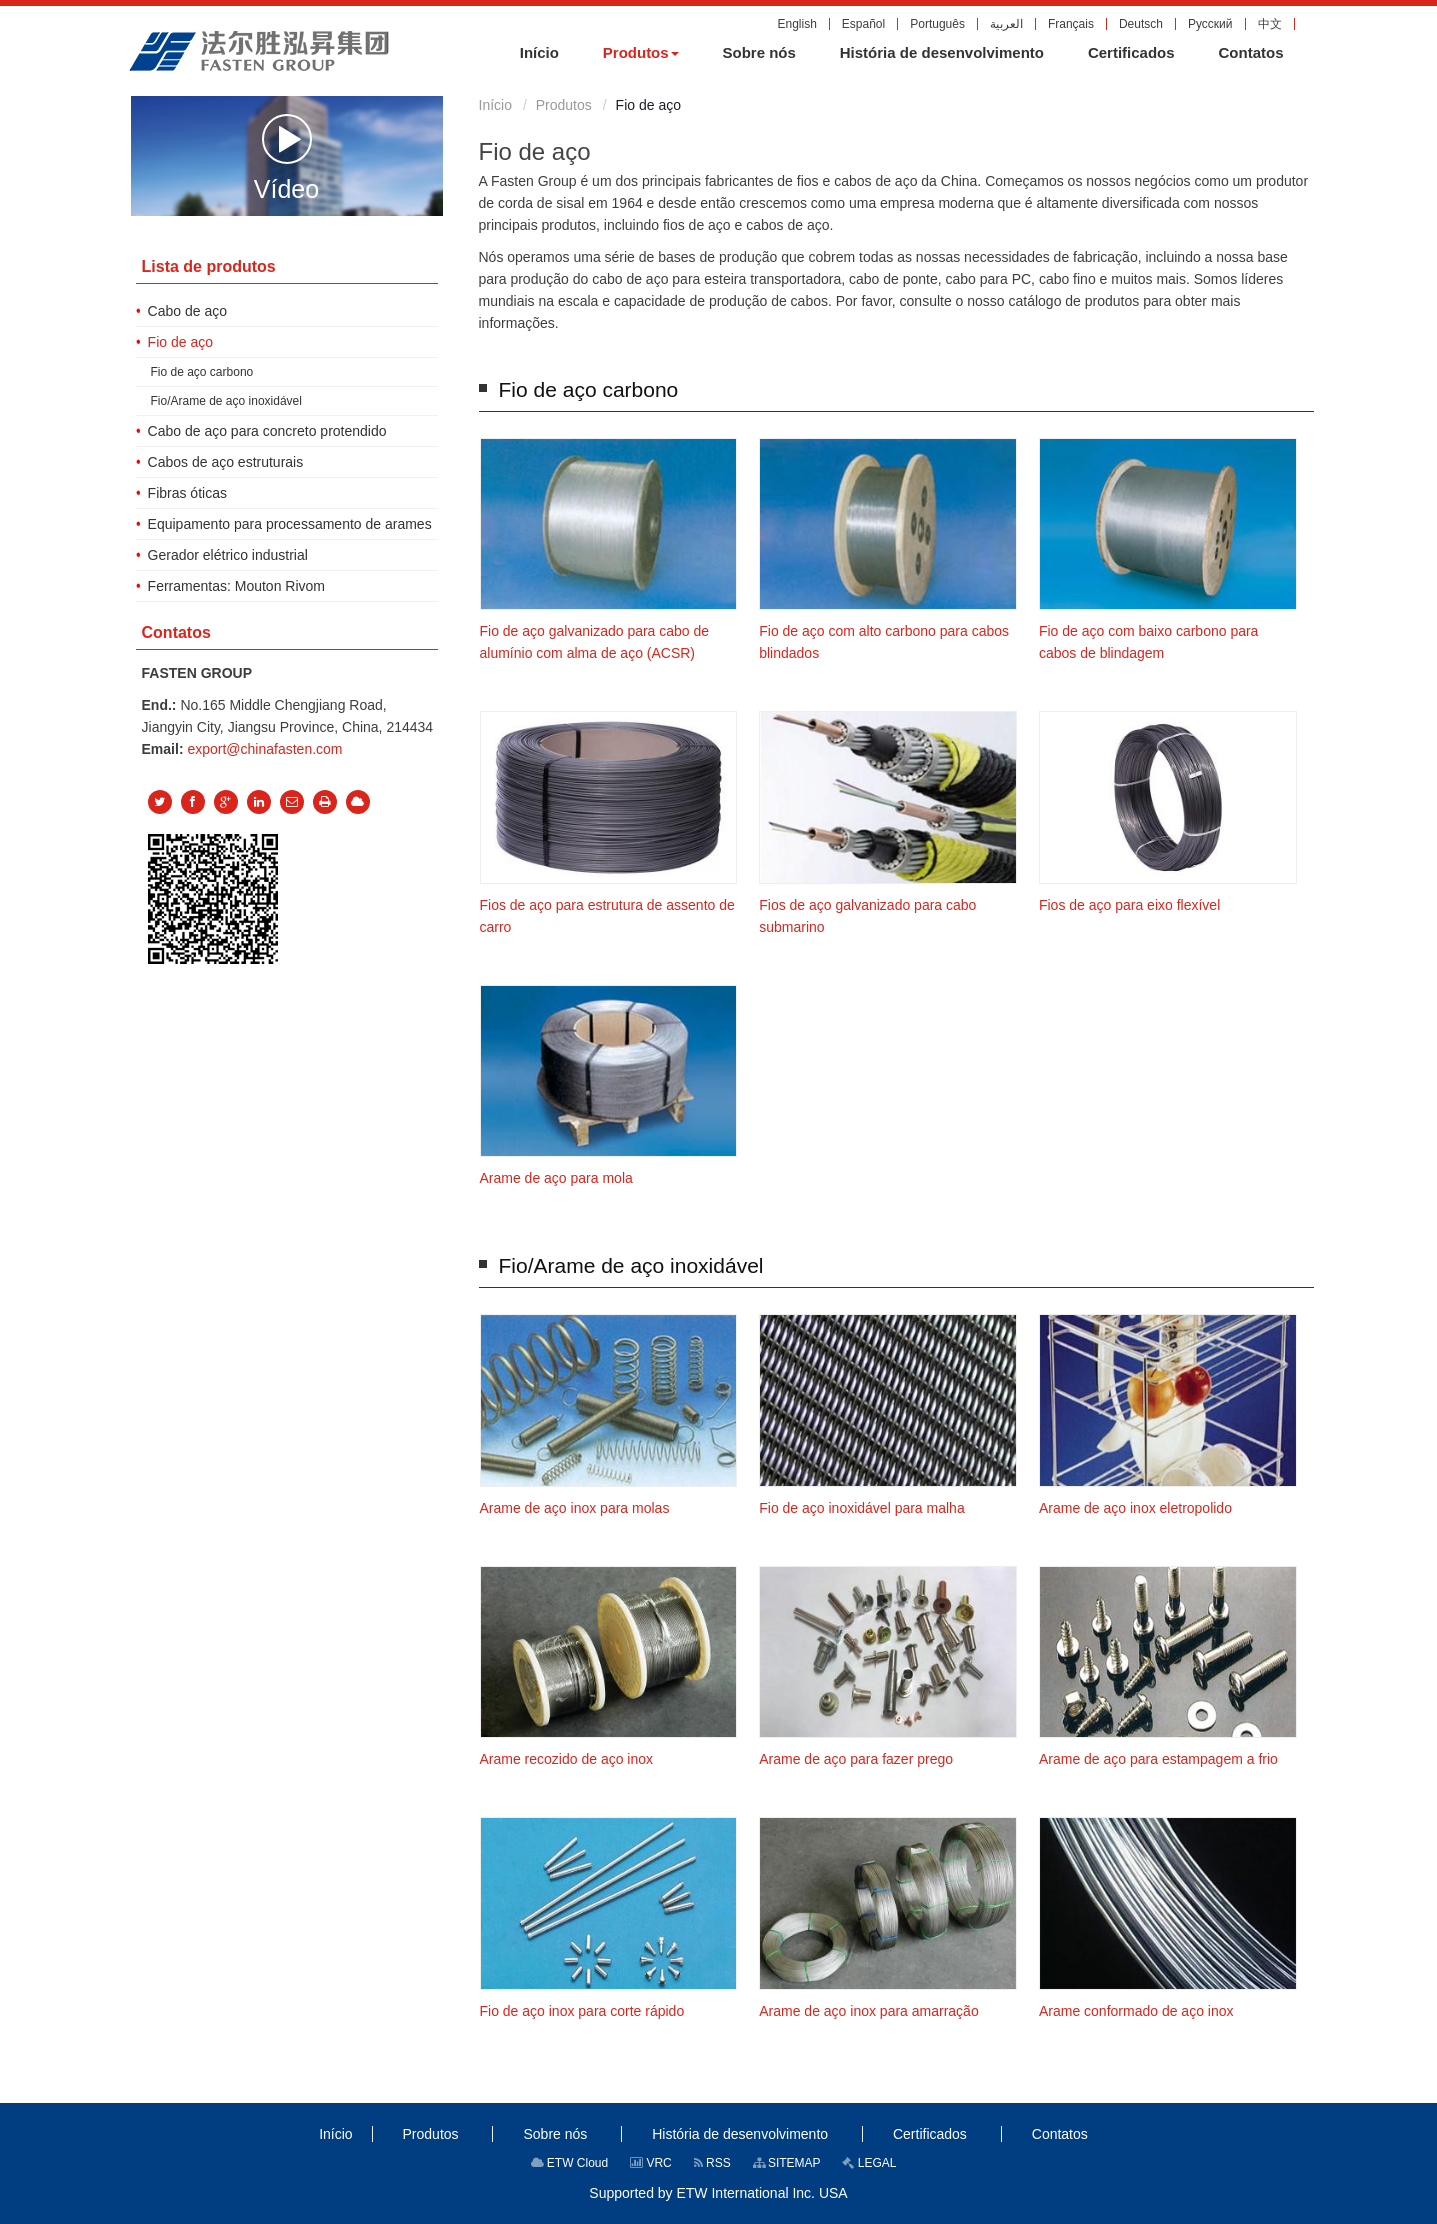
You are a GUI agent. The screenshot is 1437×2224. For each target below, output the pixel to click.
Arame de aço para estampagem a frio (1158, 1759)
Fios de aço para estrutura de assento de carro (607, 916)
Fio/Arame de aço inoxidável (631, 1265)
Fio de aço (180, 342)
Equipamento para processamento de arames (290, 524)
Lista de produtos (209, 266)
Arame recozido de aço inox (567, 1759)
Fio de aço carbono (589, 389)
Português (937, 24)
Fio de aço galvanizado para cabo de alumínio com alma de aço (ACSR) (595, 642)
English (796, 24)
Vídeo (286, 157)
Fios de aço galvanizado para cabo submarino (867, 916)
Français (1071, 24)
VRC (651, 2163)
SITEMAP (787, 2163)
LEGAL (869, 2163)
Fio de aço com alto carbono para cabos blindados (884, 642)
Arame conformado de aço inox (1136, 2011)
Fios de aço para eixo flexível (1129, 905)
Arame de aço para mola (556, 1178)
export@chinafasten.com (264, 749)
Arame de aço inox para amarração (868, 2011)
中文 (1270, 24)
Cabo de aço (187, 311)
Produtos (564, 105)
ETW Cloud (570, 2163)
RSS (712, 2163)
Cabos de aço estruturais (226, 462)
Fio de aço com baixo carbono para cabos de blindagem (1148, 642)
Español (863, 24)
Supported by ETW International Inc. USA (718, 2193)
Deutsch (1141, 24)
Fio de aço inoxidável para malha (861, 1508)
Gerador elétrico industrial (228, 555)
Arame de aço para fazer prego (856, 1759)
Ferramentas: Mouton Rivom (236, 586)
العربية (1006, 24)
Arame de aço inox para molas (575, 1508)
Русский (1210, 24)
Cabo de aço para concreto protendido (267, 431)
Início (495, 105)
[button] (641, 53)
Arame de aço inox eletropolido (1135, 1508)
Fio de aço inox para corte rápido (582, 2011)
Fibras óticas (187, 493)
